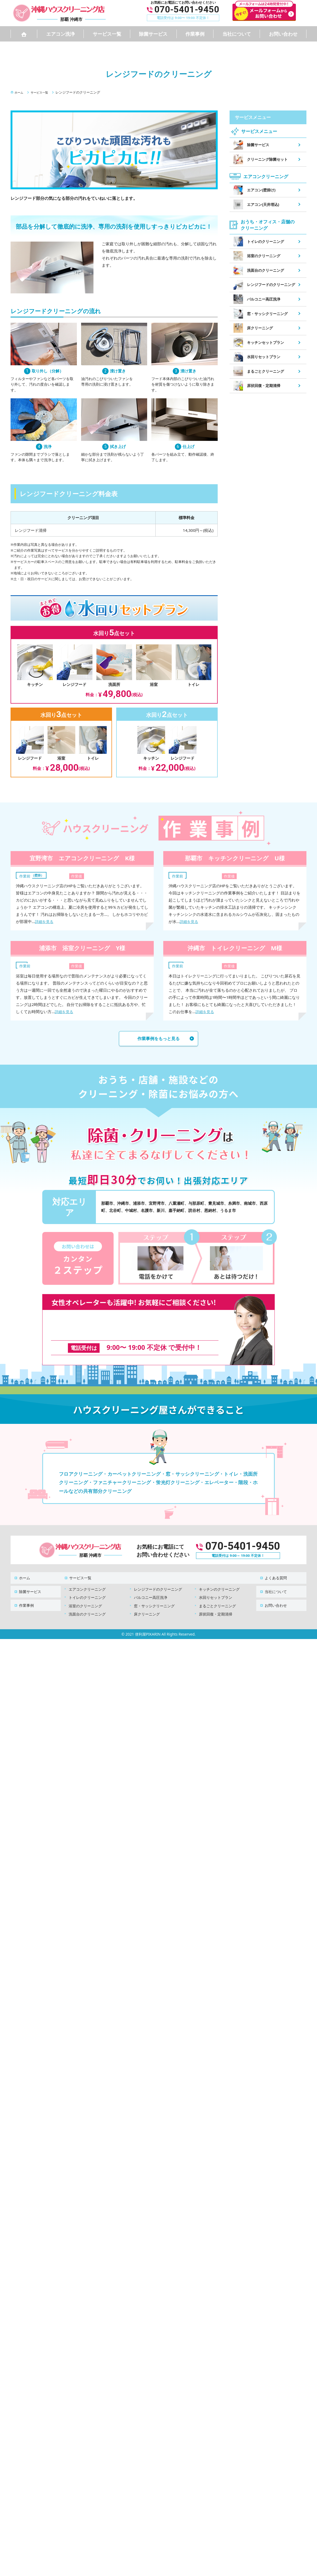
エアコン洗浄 (60, 34)
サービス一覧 (107, 34)
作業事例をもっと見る (158, 1039)
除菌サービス (153, 34)
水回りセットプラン (215, 1587)
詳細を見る (45, 921)
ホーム (21, 1570)
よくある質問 (273, 1570)
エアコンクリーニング (87, 1579)
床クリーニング (147, 1603)
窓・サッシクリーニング (154, 1595)
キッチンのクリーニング (219, 1579)
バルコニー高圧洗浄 (150, 1587)
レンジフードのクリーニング (158, 1579)
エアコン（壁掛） (34, 875)
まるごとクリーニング (217, 1595)
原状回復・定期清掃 (215, 1603)
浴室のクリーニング (85, 1595)
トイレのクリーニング (87, 1587)
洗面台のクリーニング (87, 1603)
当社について (236, 34)
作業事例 (194, 34)
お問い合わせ (283, 34)
